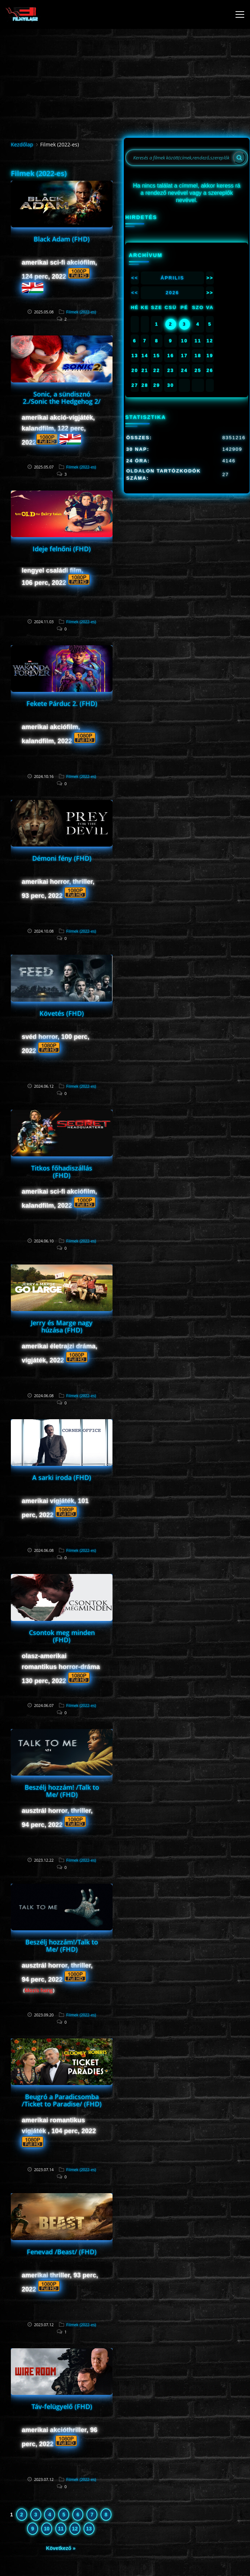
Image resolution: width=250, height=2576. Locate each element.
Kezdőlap (22, 144)
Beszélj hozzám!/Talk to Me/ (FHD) (61, 1945)
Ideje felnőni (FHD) (62, 548)
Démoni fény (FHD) (62, 858)
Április (172, 278)
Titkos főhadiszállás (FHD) (61, 1171)
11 (61, 2529)
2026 (172, 292)
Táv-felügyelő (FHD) (61, 2406)
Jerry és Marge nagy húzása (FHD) (62, 1326)
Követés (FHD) (61, 1013)
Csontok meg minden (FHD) (62, 1636)
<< (134, 278)
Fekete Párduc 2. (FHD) (61, 703)
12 (75, 2529)
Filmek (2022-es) (81, 311)
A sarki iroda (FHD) (61, 1477)
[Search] (239, 157)
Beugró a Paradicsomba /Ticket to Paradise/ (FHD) (62, 2100)
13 (89, 2529)
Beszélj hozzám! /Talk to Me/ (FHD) (62, 1791)
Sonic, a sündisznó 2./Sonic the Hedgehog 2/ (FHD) (62, 401)
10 (47, 2529)
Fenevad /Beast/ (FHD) (62, 2251)
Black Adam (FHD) (62, 239)
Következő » (61, 2548)
